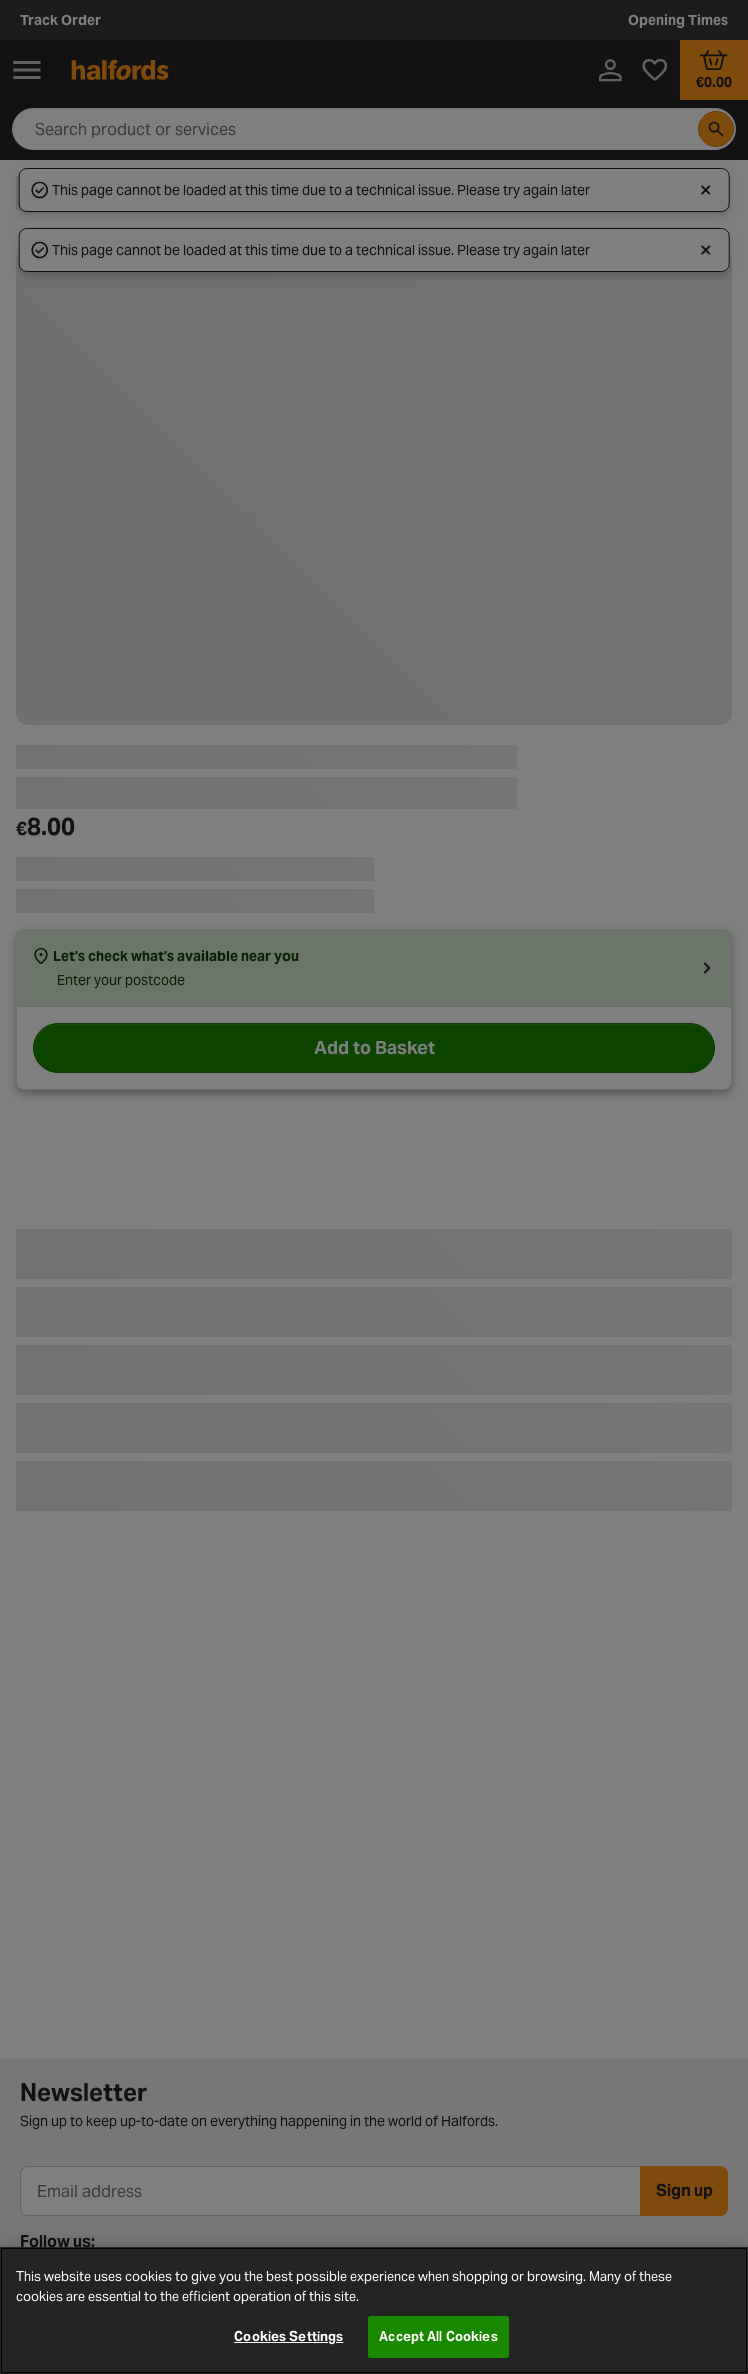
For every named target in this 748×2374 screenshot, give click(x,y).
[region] (374, 2310)
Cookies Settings (288, 2336)
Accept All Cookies (438, 2336)
